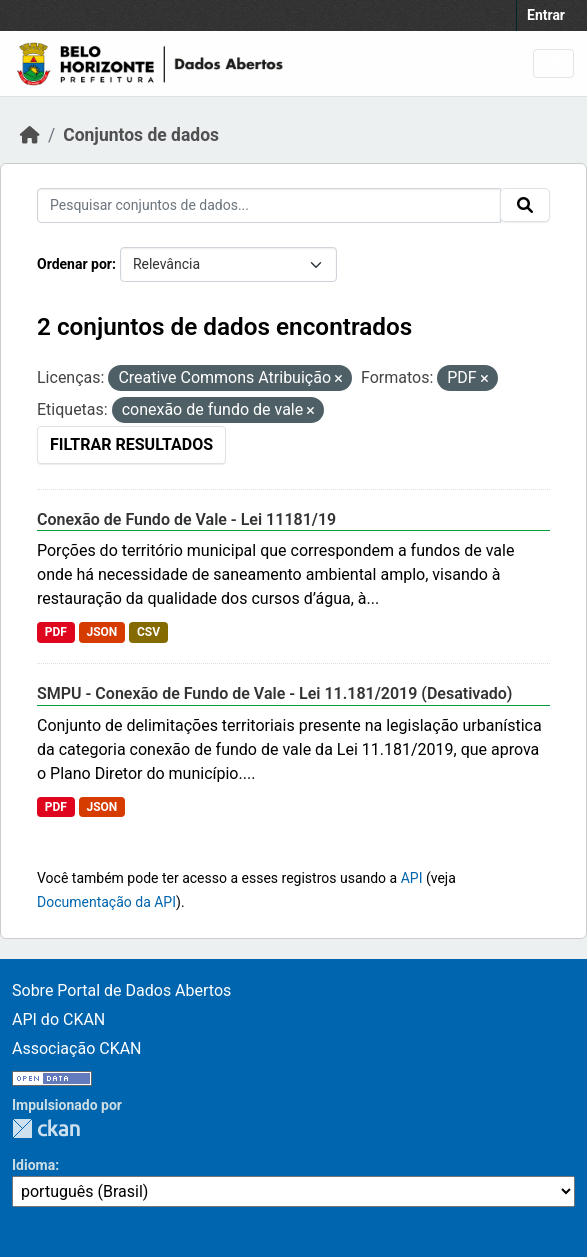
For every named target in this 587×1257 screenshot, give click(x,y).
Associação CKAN (77, 1048)
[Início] (30, 135)
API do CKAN (58, 1019)
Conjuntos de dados (141, 135)
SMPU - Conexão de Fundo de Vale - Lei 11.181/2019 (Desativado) (274, 693)
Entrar (546, 15)
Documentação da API (106, 902)
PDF (56, 632)
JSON (101, 632)
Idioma (33, 1165)
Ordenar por (74, 264)
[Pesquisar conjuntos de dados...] (269, 205)
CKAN (46, 1128)
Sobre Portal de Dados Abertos (121, 990)
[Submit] (525, 205)
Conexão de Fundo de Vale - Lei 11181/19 (186, 519)
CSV (148, 632)
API (412, 878)
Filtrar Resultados (131, 444)
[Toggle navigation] (553, 63)
